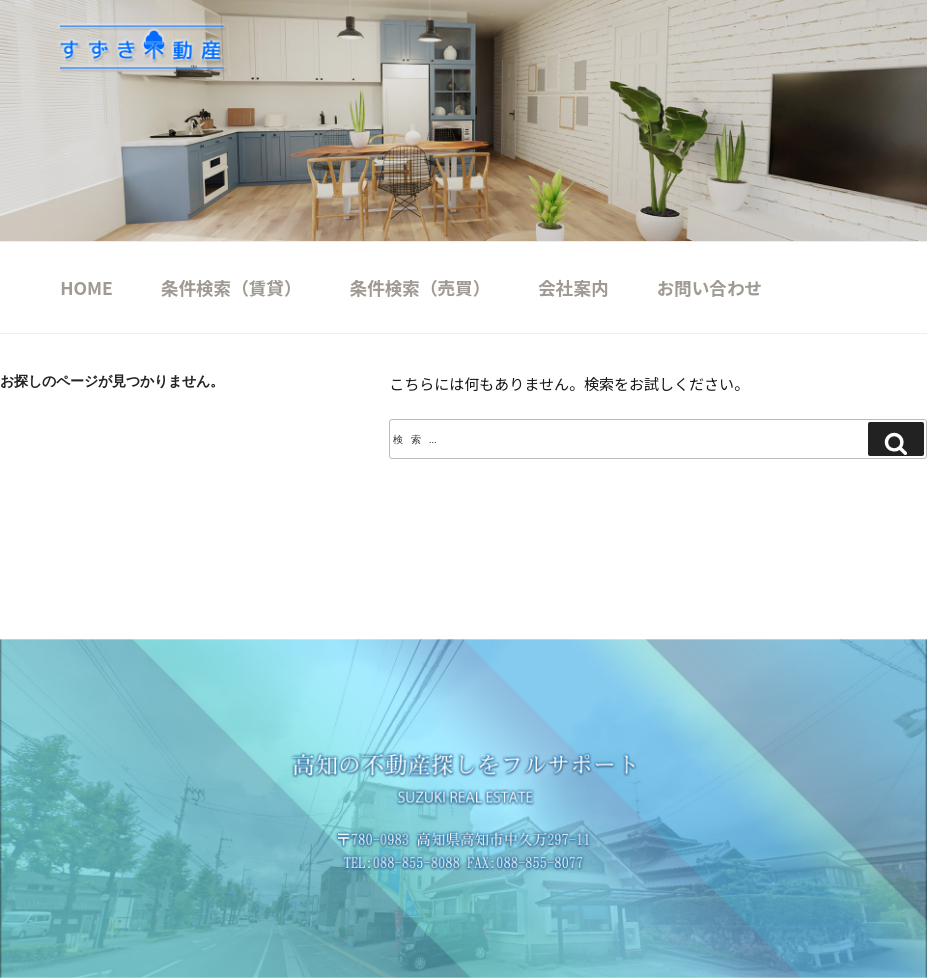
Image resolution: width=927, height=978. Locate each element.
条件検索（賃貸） (231, 287)
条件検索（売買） (420, 287)
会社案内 (573, 287)
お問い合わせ (710, 287)
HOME (86, 287)
